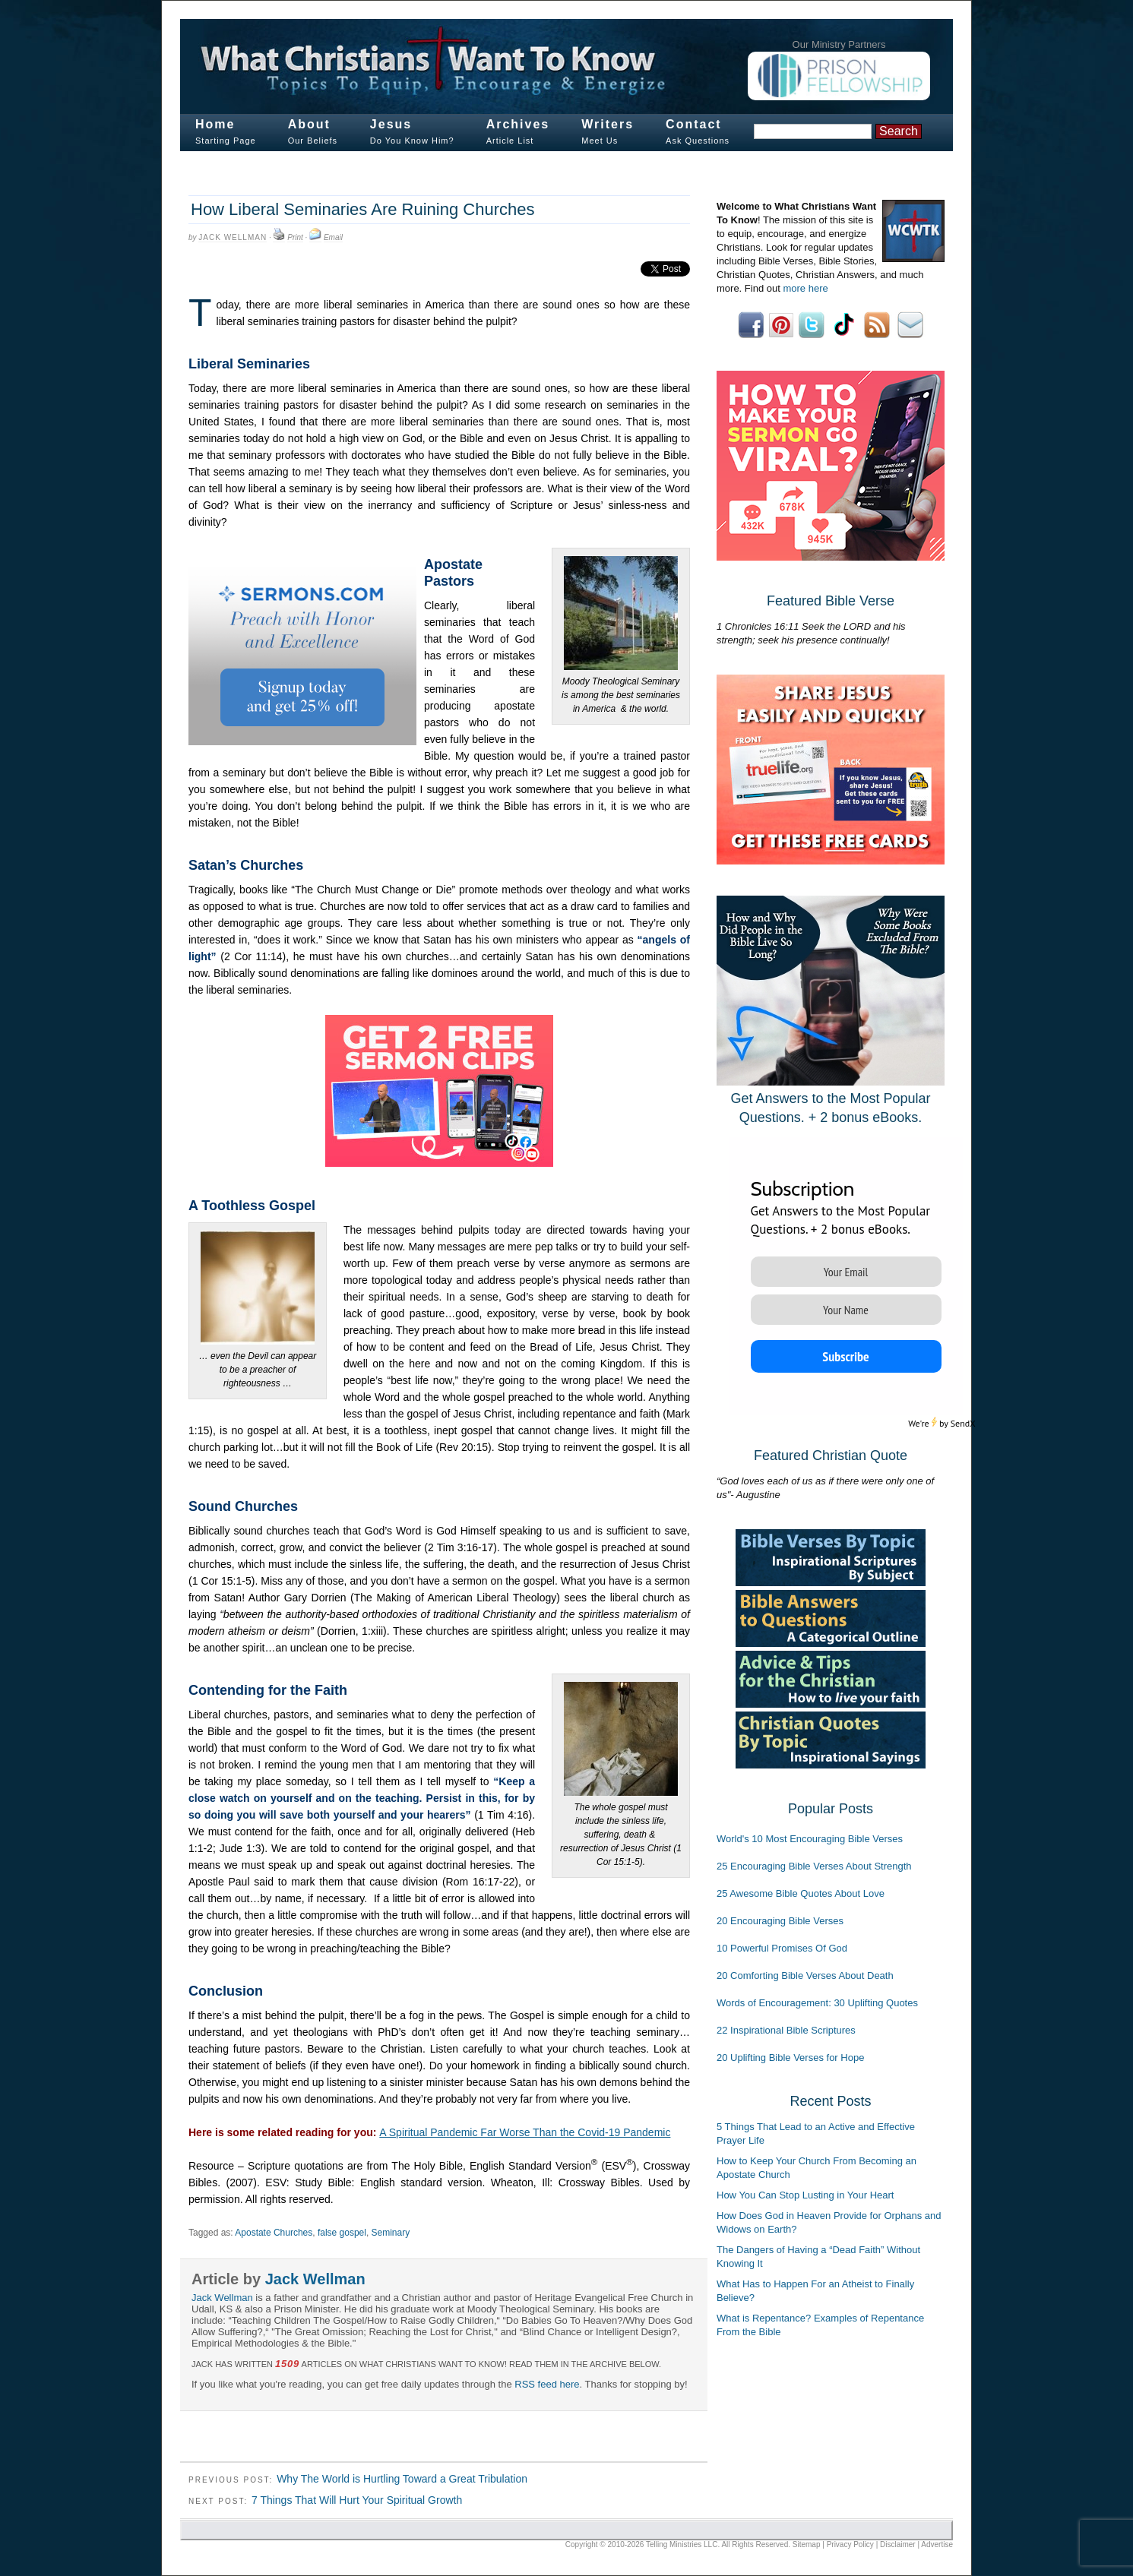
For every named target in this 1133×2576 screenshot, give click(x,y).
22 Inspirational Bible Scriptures (786, 2030)
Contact (694, 124)
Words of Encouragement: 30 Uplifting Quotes (817, 2003)
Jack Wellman (232, 237)
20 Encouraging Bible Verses (780, 1920)
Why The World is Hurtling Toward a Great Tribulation (402, 2479)
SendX (963, 1423)
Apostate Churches (273, 2232)
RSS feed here (546, 2384)
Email (333, 237)
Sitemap (807, 2544)
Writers (607, 124)
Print (295, 237)
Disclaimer (898, 2544)
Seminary (391, 2232)
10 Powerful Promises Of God (782, 1948)
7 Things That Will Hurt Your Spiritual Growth (357, 2500)
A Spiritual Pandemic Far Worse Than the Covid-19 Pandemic (524, 2132)
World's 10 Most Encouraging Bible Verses (810, 1838)
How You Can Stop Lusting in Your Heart (805, 2195)
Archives (518, 124)
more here (805, 288)
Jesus (391, 124)
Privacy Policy (850, 2544)
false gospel (342, 2232)
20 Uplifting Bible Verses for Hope (790, 2057)
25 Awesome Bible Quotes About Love (801, 1893)
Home (215, 124)
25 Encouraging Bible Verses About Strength (814, 1866)
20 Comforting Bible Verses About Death (805, 1975)
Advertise (937, 2544)
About (309, 124)
